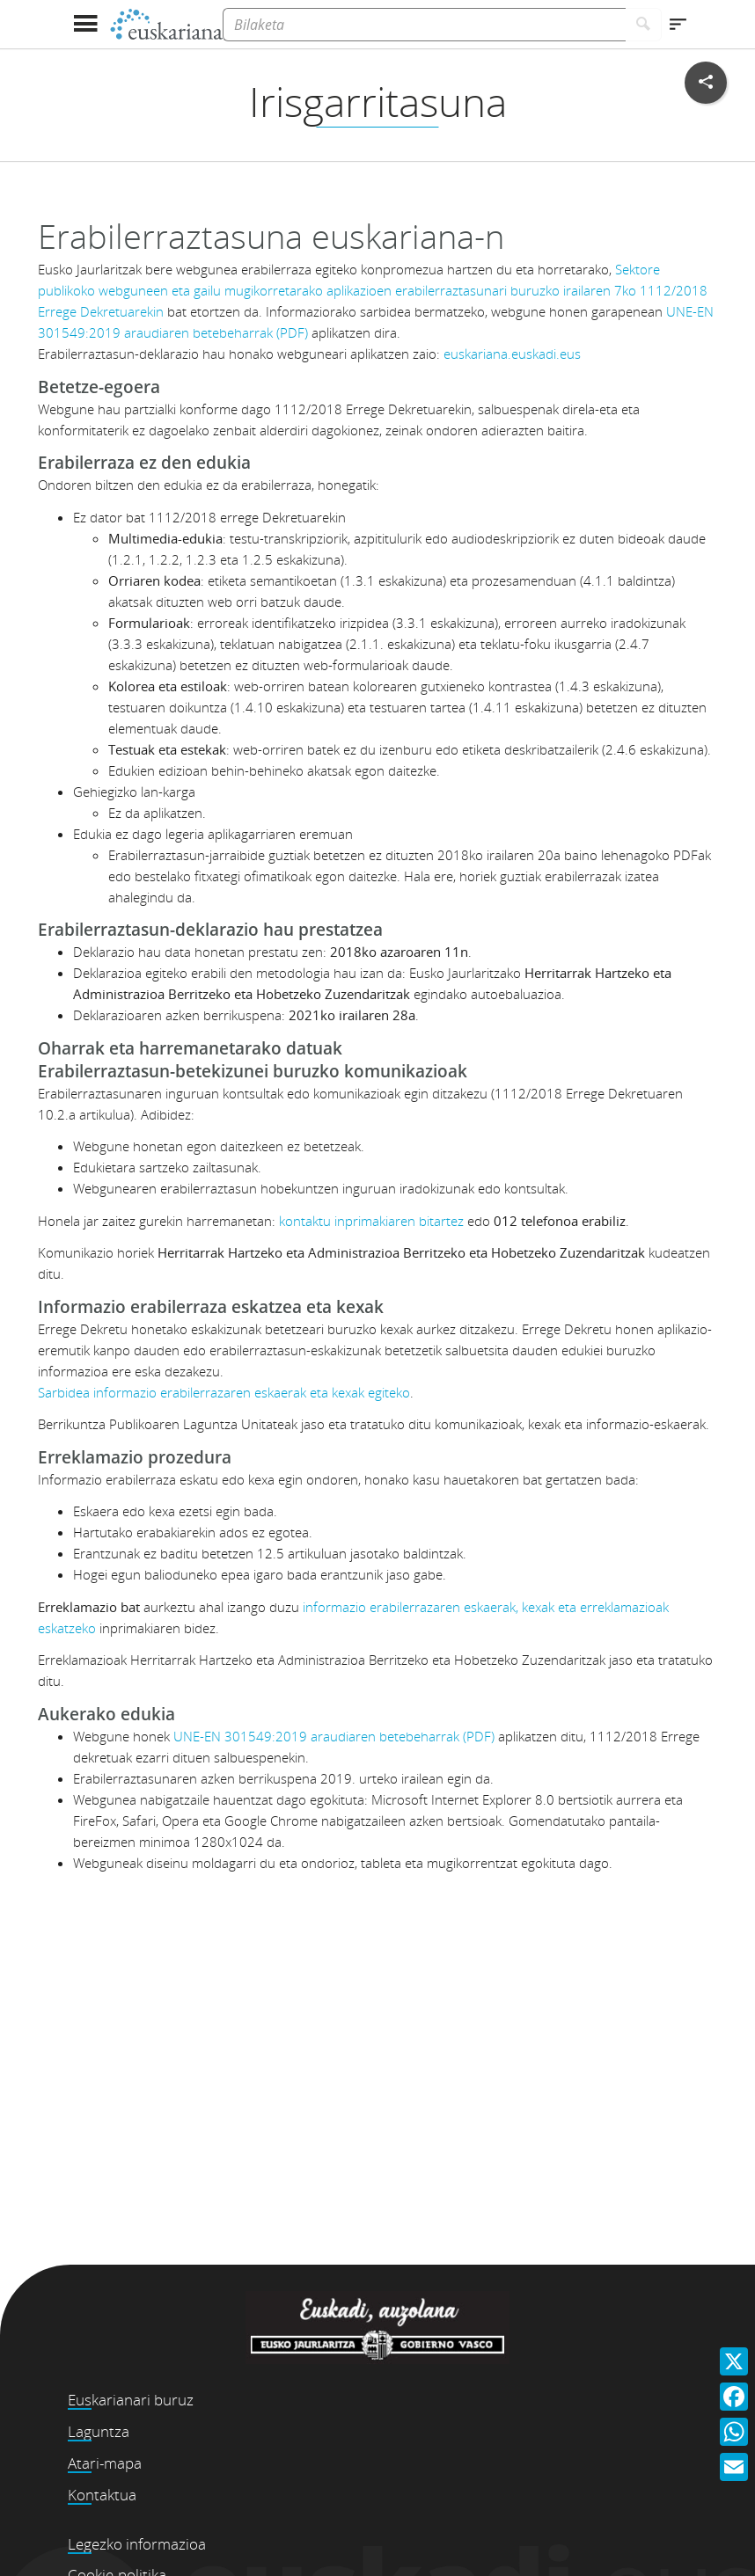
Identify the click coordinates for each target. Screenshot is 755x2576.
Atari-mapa (105, 2463)
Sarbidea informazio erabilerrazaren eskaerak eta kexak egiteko (224, 1392)
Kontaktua (102, 2495)
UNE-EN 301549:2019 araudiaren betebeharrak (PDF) (334, 1736)
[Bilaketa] (424, 24)
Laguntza (98, 2431)
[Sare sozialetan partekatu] (706, 83)
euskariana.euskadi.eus (512, 353)
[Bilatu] (644, 24)
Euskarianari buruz (131, 2400)
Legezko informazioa (137, 2544)
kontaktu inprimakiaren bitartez (371, 1221)
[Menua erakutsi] (85, 24)
